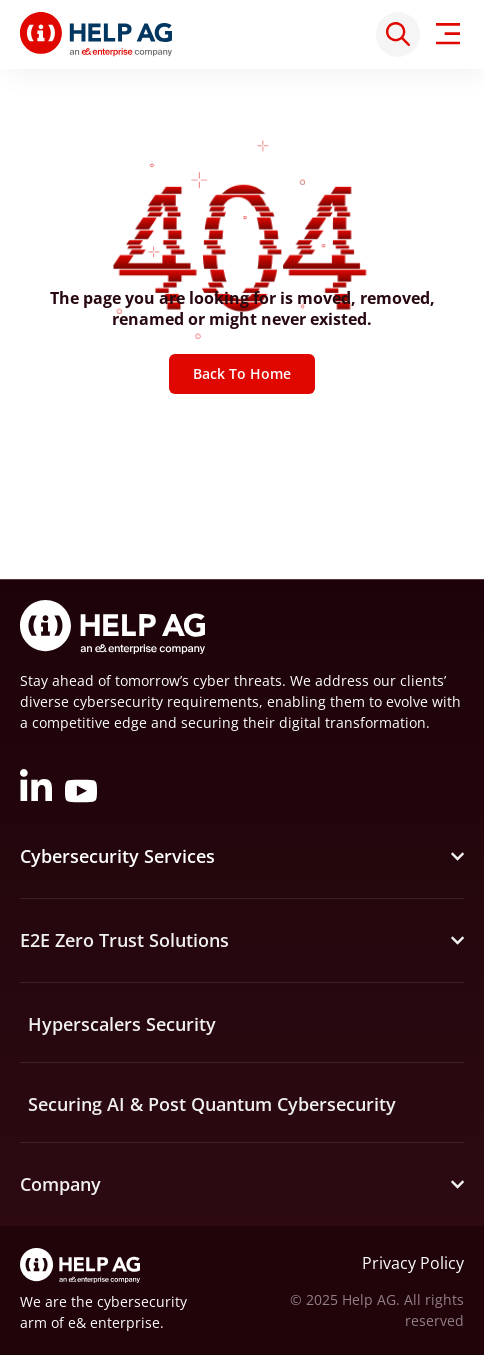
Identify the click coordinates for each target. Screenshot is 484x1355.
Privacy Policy (413, 1263)
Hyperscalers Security (122, 1024)
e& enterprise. (116, 1322)
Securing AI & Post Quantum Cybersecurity (212, 1104)
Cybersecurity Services (117, 856)
